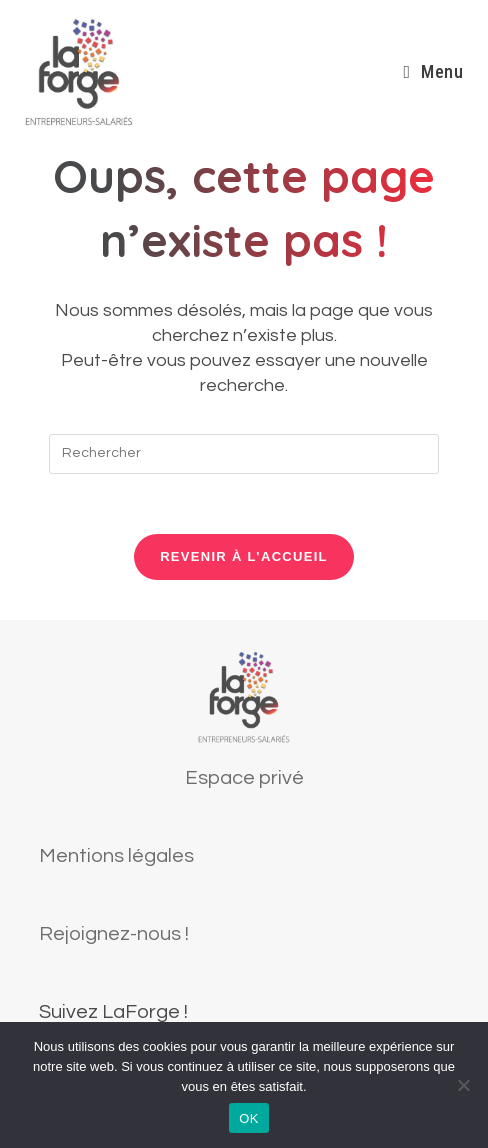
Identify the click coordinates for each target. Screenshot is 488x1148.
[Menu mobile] (433, 72)
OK (248, 1118)
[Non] (463, 1085)
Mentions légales (116, 856)
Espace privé (244, 778)
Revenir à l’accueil (244, 556)
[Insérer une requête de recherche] (244, 454)
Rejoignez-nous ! (114, 934)
